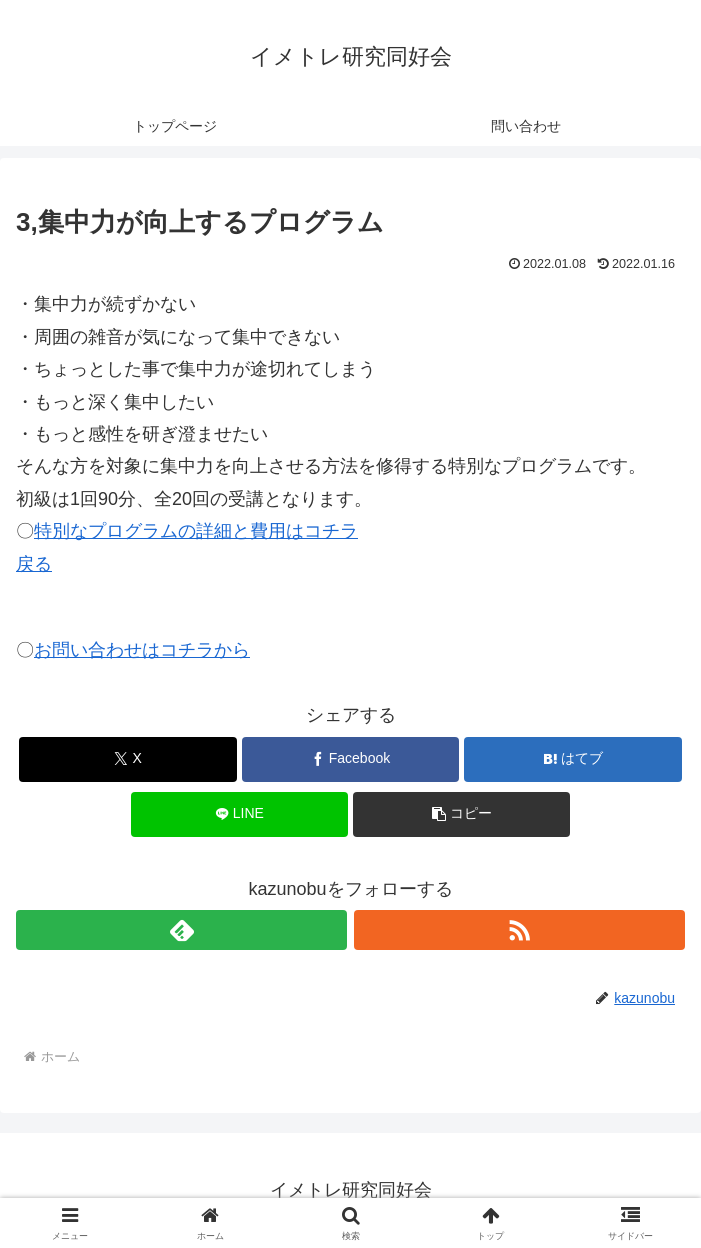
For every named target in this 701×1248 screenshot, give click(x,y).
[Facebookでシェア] (350, 759)
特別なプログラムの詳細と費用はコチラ (196, 531)
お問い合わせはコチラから (142, 650)
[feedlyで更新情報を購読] (181, 930)
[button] (461, 814)
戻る (34, 564)
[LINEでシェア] (239, 814)
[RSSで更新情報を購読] (519, 930)
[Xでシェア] (127, 759)
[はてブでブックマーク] (572, 759)
